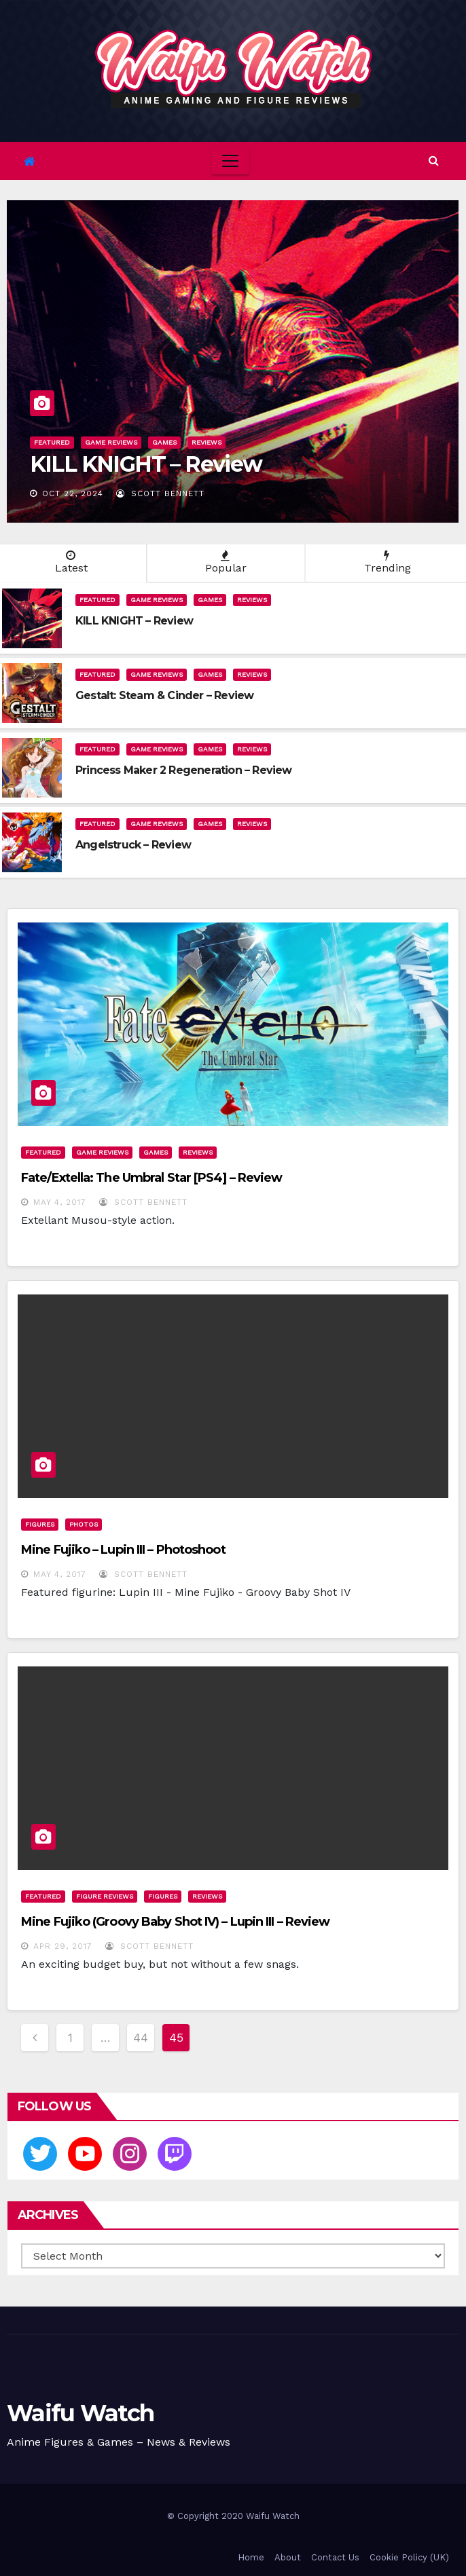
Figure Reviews (104, 1896)
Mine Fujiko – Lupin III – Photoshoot (123, 1549)
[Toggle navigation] (230, 160)
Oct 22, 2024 (72, 493)
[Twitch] (175, 2154)
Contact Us (335, 2557)
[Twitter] (40, 2154)
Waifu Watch (80, 2413)
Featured (52, 442)
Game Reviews (111, 442)
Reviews (206, 442)
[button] (433, 160)
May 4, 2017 (59, 1202)
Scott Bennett (160, 493)
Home (251, 2557)
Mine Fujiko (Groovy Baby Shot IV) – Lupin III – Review (175, 1921)
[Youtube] (85, 2154)
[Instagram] (130, 2154)
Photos (83, 1524)
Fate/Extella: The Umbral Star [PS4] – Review (151, 1177)
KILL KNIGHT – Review (146, 464)
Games (164, 442)
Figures (39, 1524)
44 (140, 2037)
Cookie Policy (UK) (409, 2557)
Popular (225, 562)
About (287, 2557)
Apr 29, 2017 (62, 1946)
